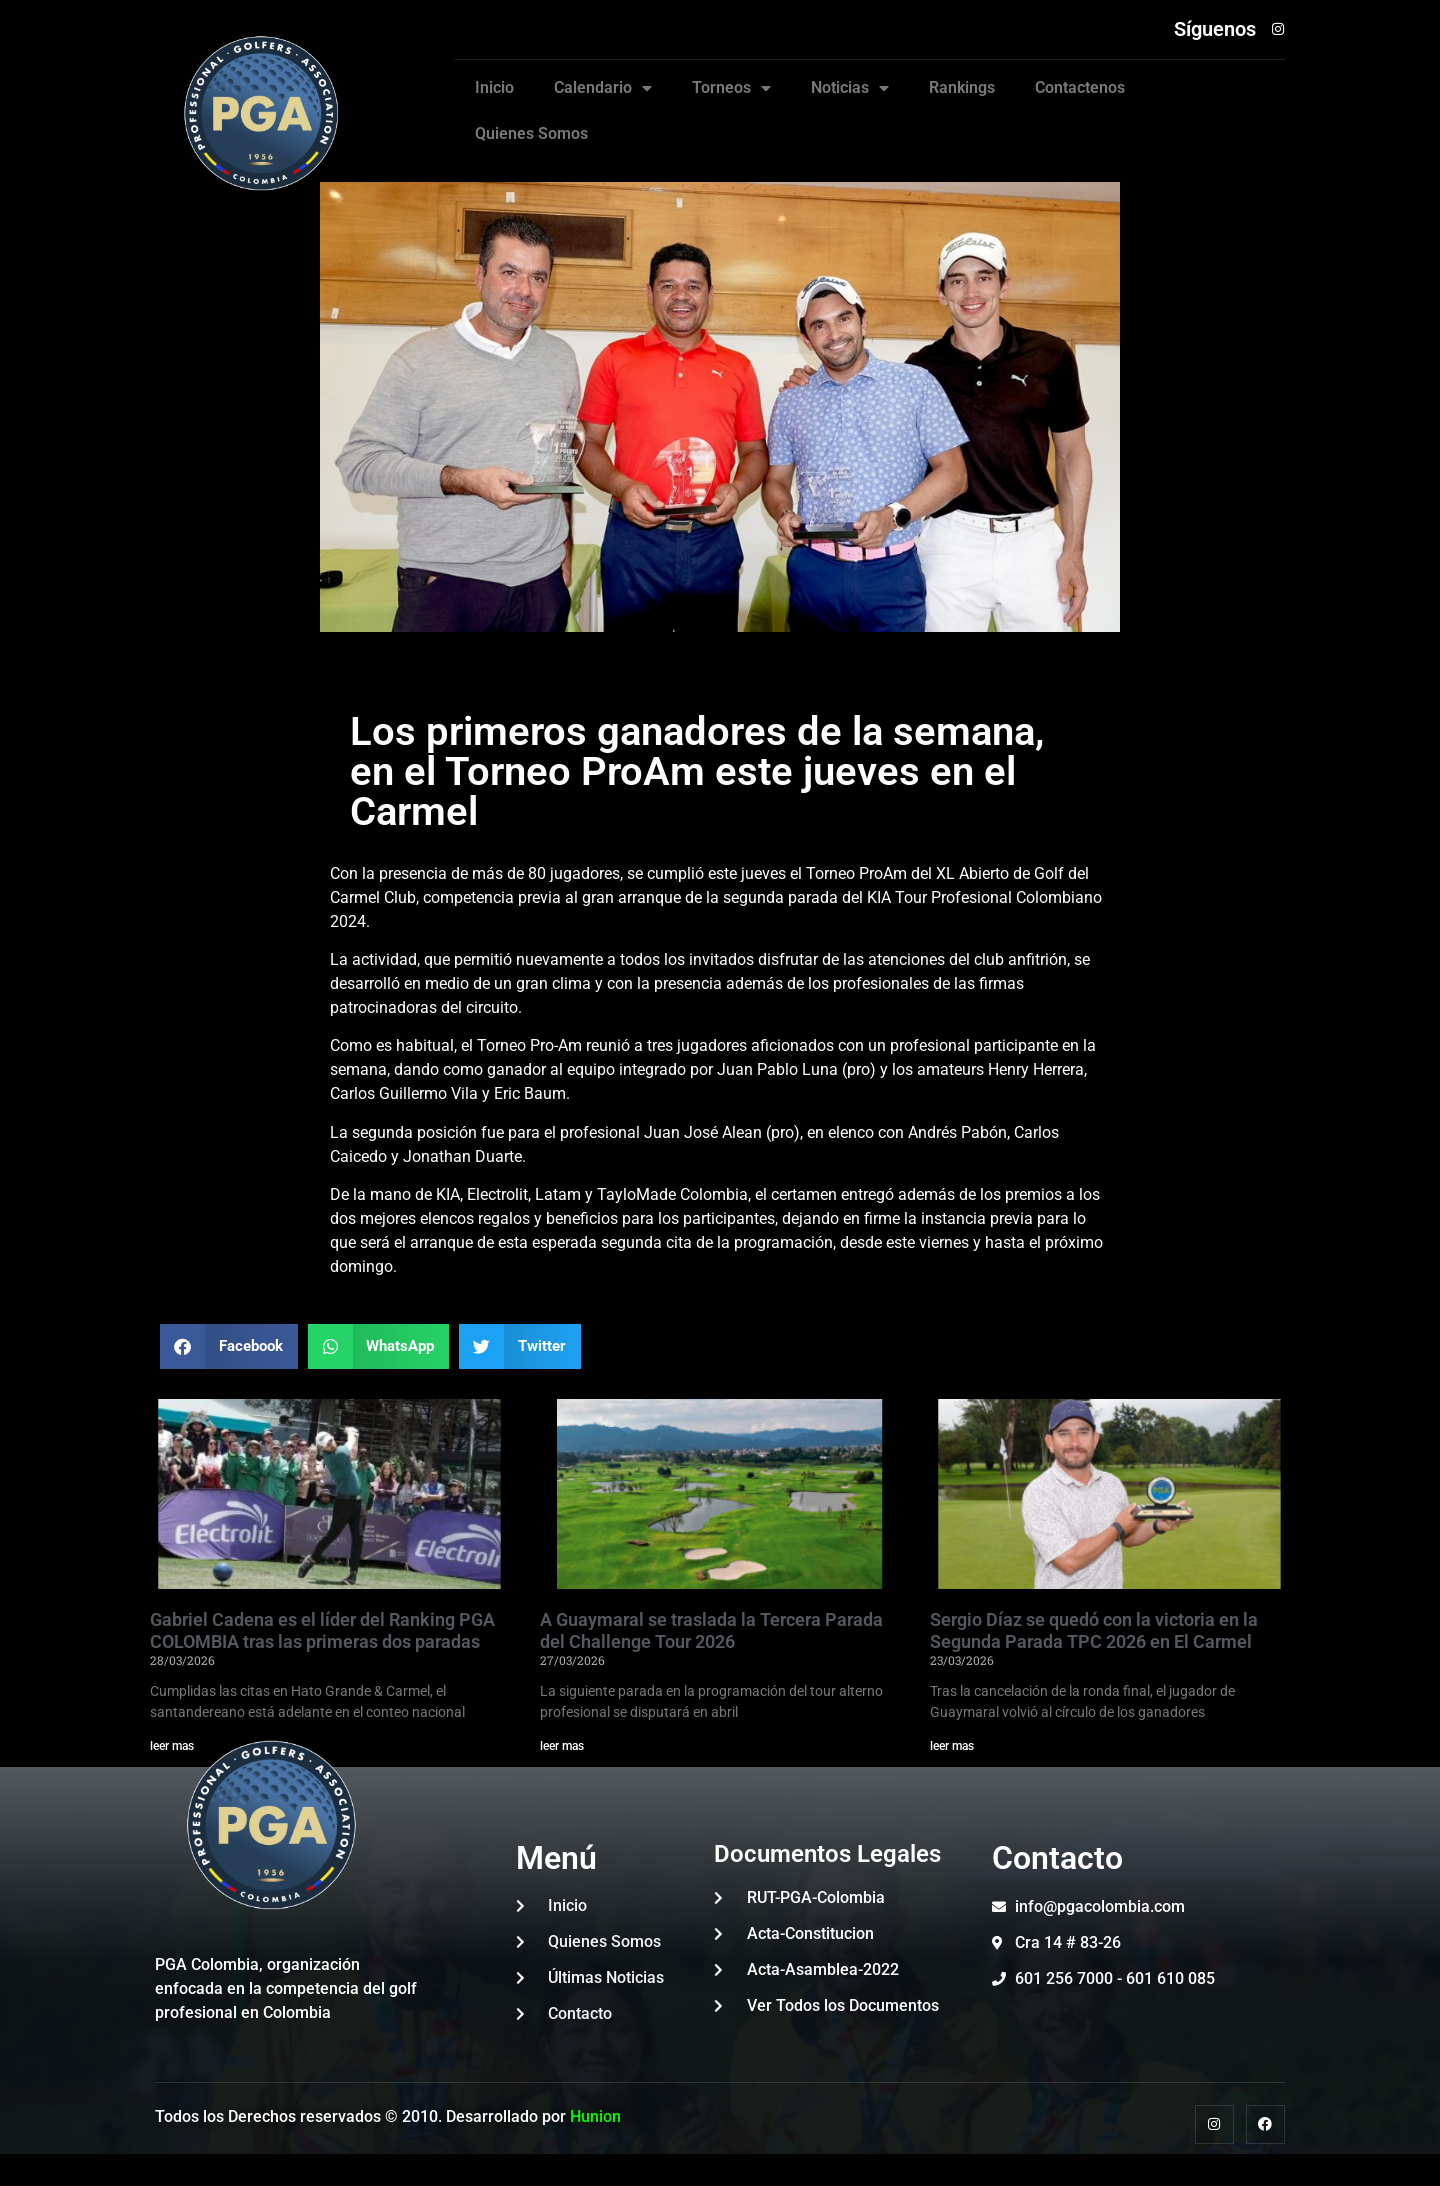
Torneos (731, 88)
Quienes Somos (531, 133)
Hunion (595, 2116)
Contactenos (1080, 87)
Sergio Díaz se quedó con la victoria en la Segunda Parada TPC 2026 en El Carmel (1094, 1630)
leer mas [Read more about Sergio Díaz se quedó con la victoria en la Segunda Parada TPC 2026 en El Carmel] (952, 1746)
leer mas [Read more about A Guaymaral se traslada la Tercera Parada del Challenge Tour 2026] (562, 1746)
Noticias (850, 88)
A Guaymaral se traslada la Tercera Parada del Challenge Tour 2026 (711, 1630)
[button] (229, 1346)
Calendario (603, 88)
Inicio (494, 87)
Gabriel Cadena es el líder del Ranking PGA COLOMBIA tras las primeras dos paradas (322, 1630)
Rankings (962, 87)
